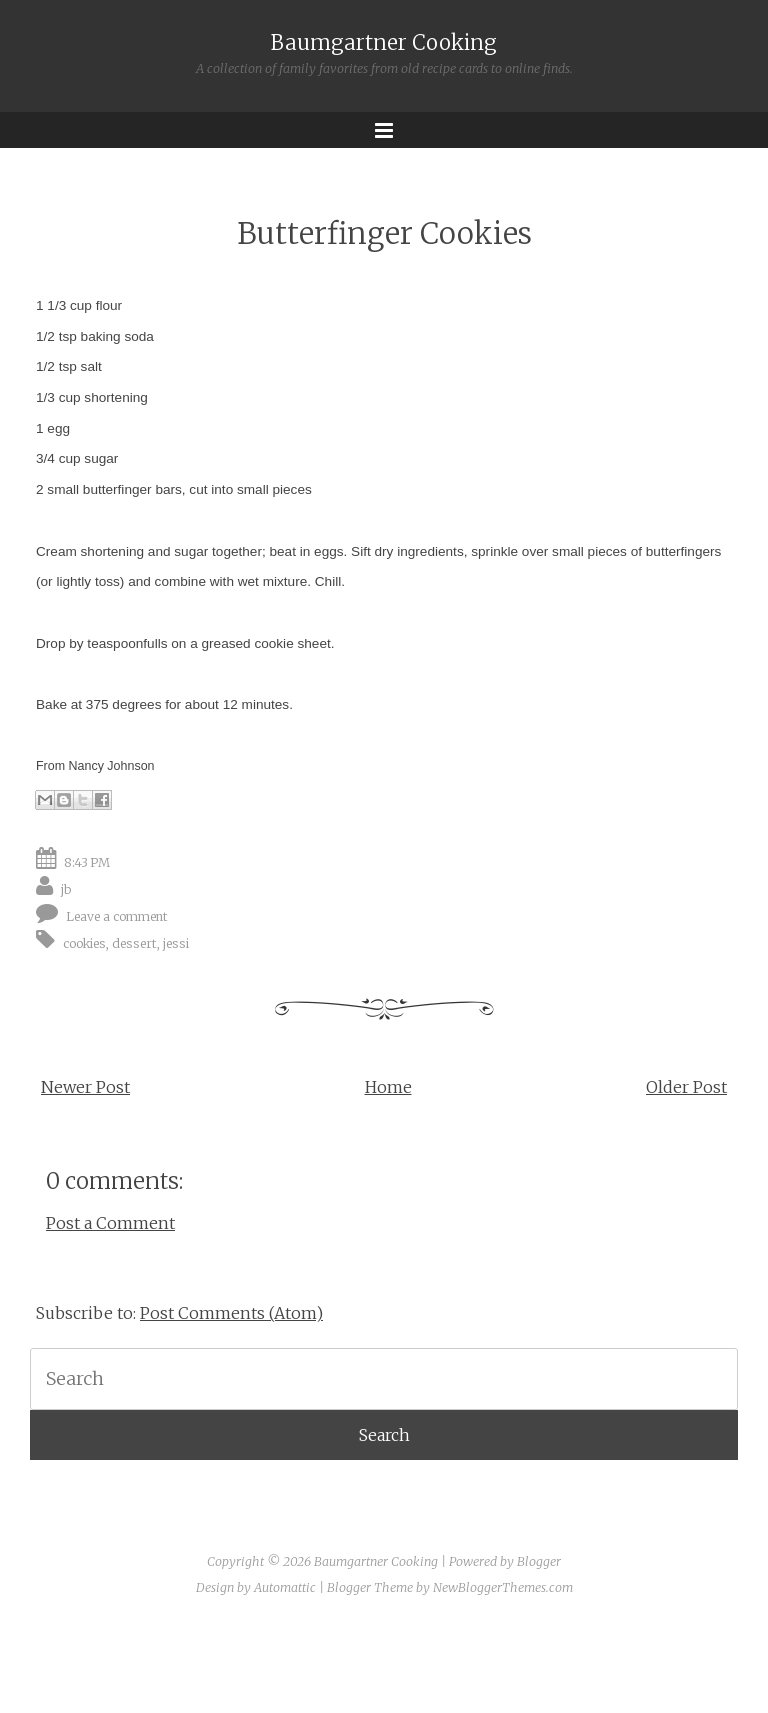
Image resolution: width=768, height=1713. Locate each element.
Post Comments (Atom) (231, 1313)
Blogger (539, 1561)
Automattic (285, 1587)
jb (66, 889)
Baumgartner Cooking (384, 43)
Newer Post (85, 1087)
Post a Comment (110, 1223)
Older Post (686, 1087)
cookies (84, 943)
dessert (134, 943)
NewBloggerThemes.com (503, 1587)
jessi (176, 943)
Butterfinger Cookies (384, 233)
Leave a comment (117, 916)
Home (388, 1087)
